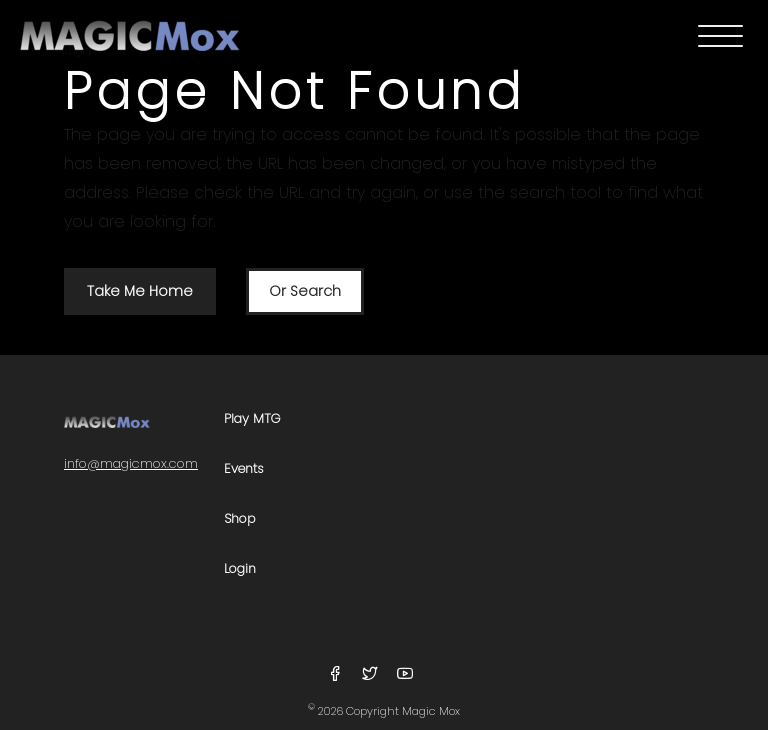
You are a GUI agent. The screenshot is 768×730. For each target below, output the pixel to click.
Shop (240, 519)
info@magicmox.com (131, 463)
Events (244, 469)
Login (240, 569)
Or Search (305, 291)
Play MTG (252, 419)
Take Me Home (140, 291)
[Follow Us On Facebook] (337, 674)
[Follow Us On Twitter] (372, 674)
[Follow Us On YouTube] (405, 674)
